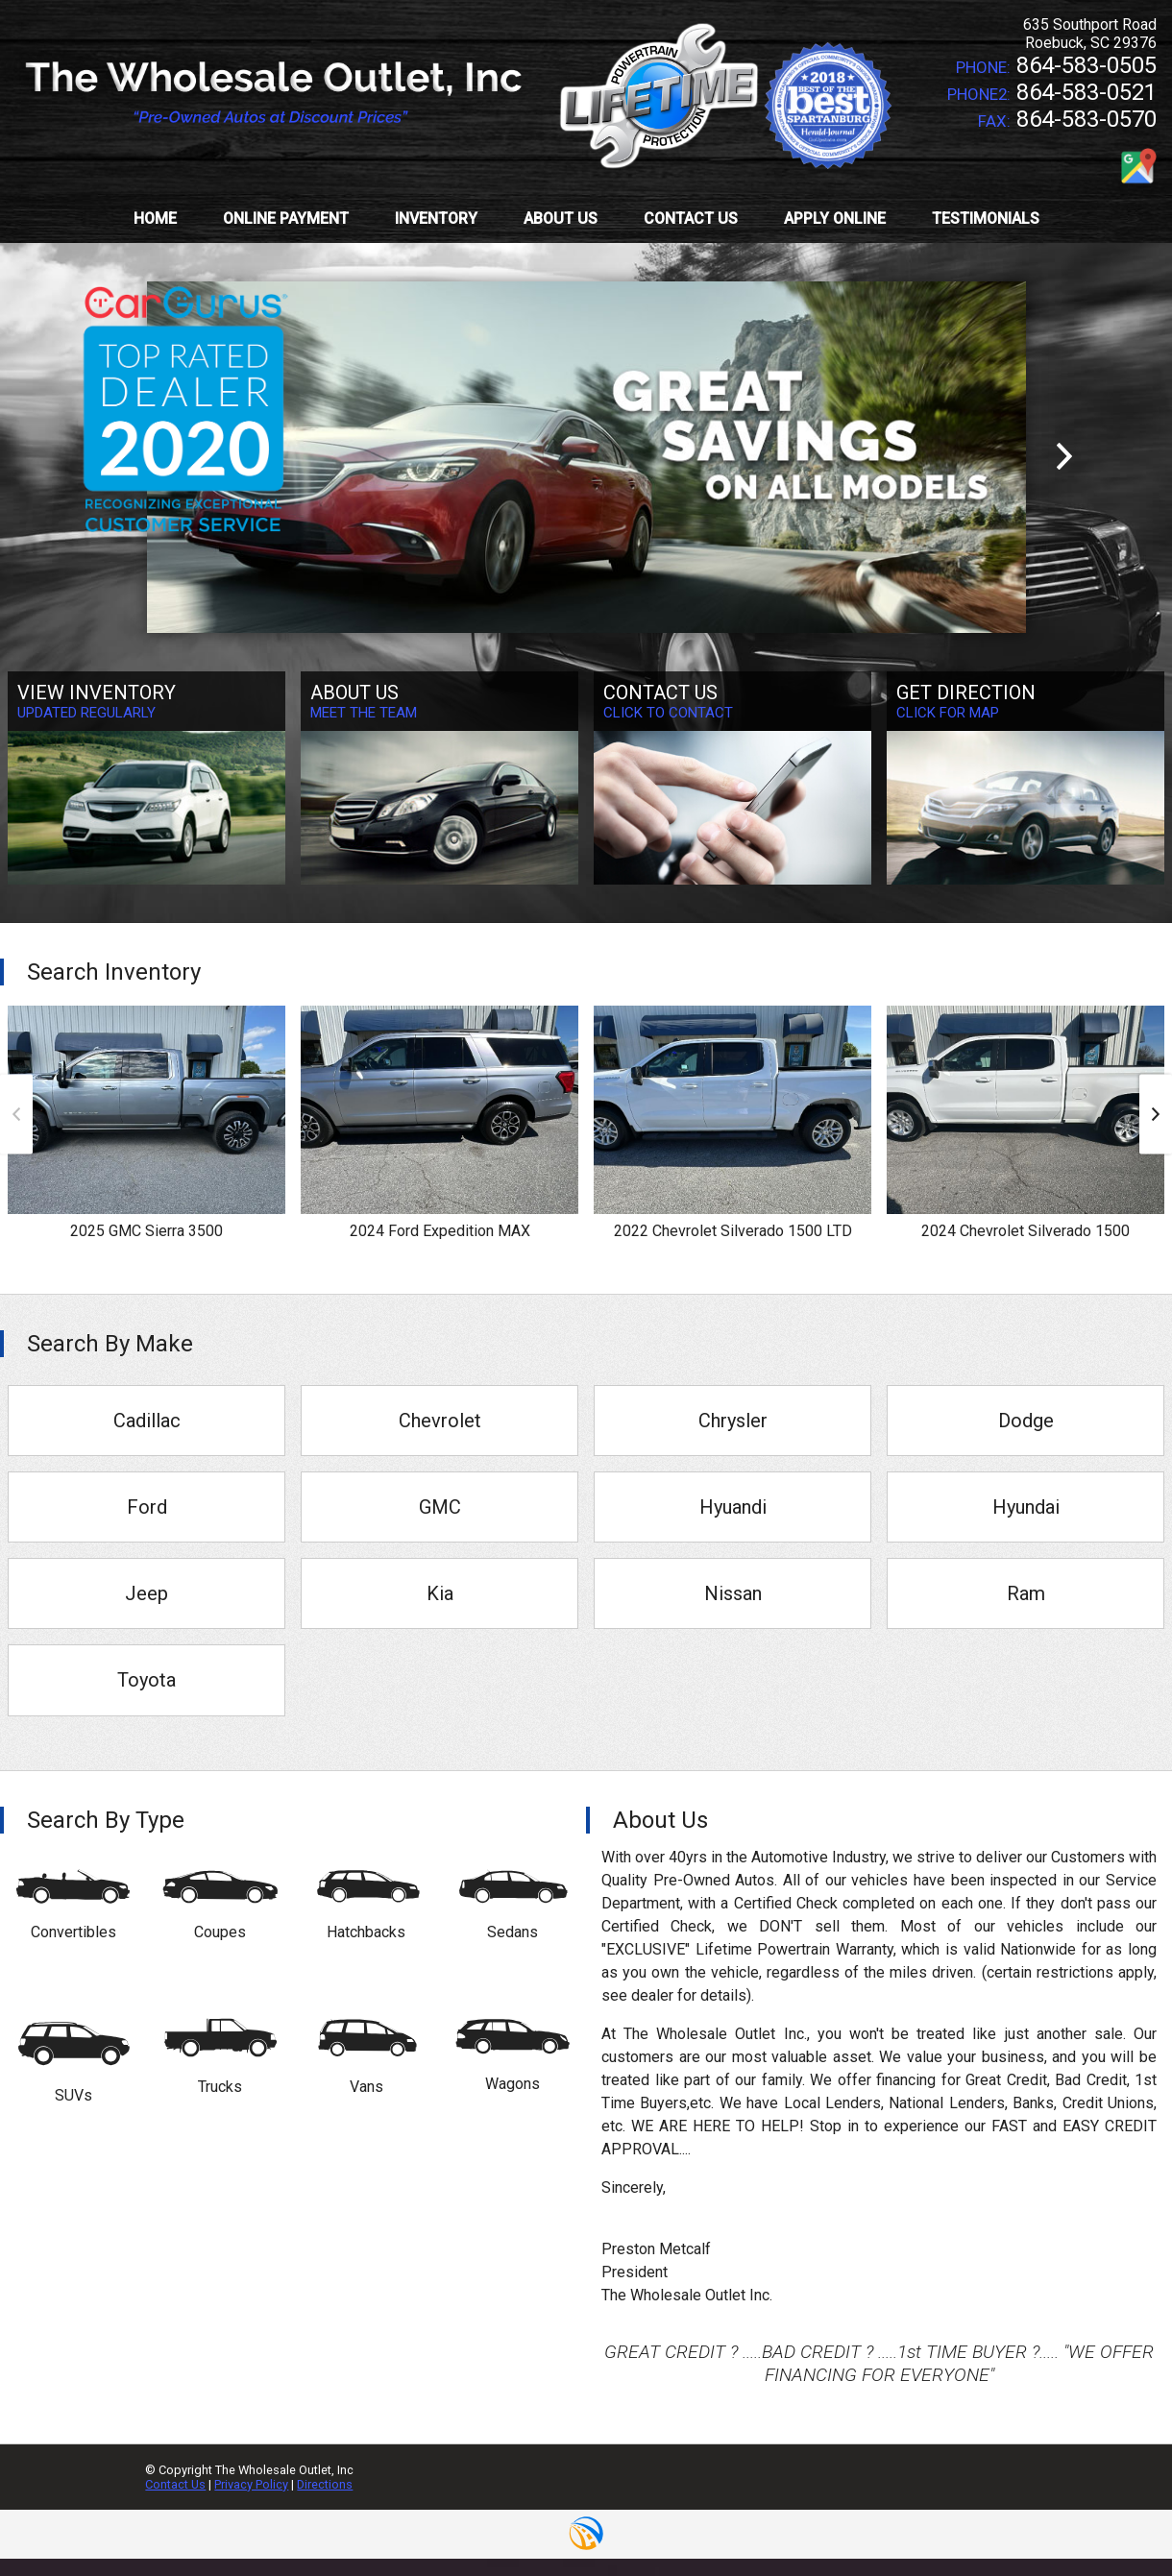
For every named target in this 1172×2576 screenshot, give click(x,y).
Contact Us (175, 2484)
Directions (325, 2484)
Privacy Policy (251, 2484)
